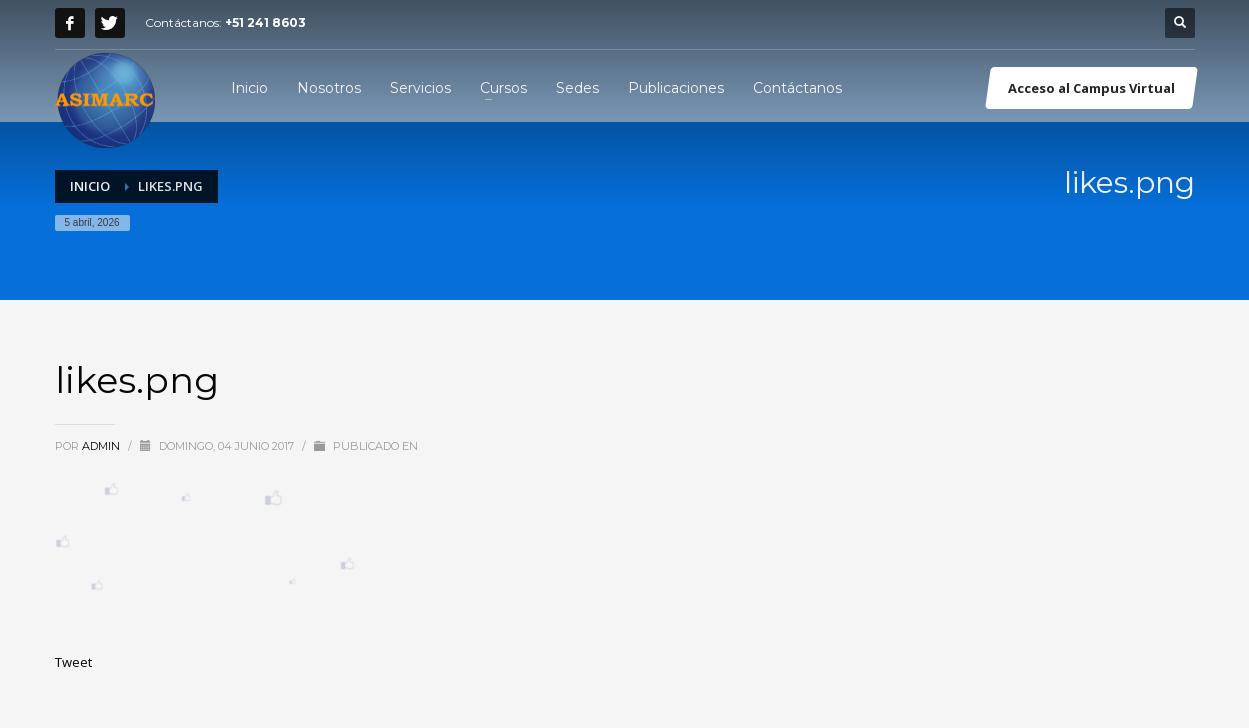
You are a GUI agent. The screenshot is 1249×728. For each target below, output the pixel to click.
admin (102, 446)
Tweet (73, 662)
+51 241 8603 (265, 22)
